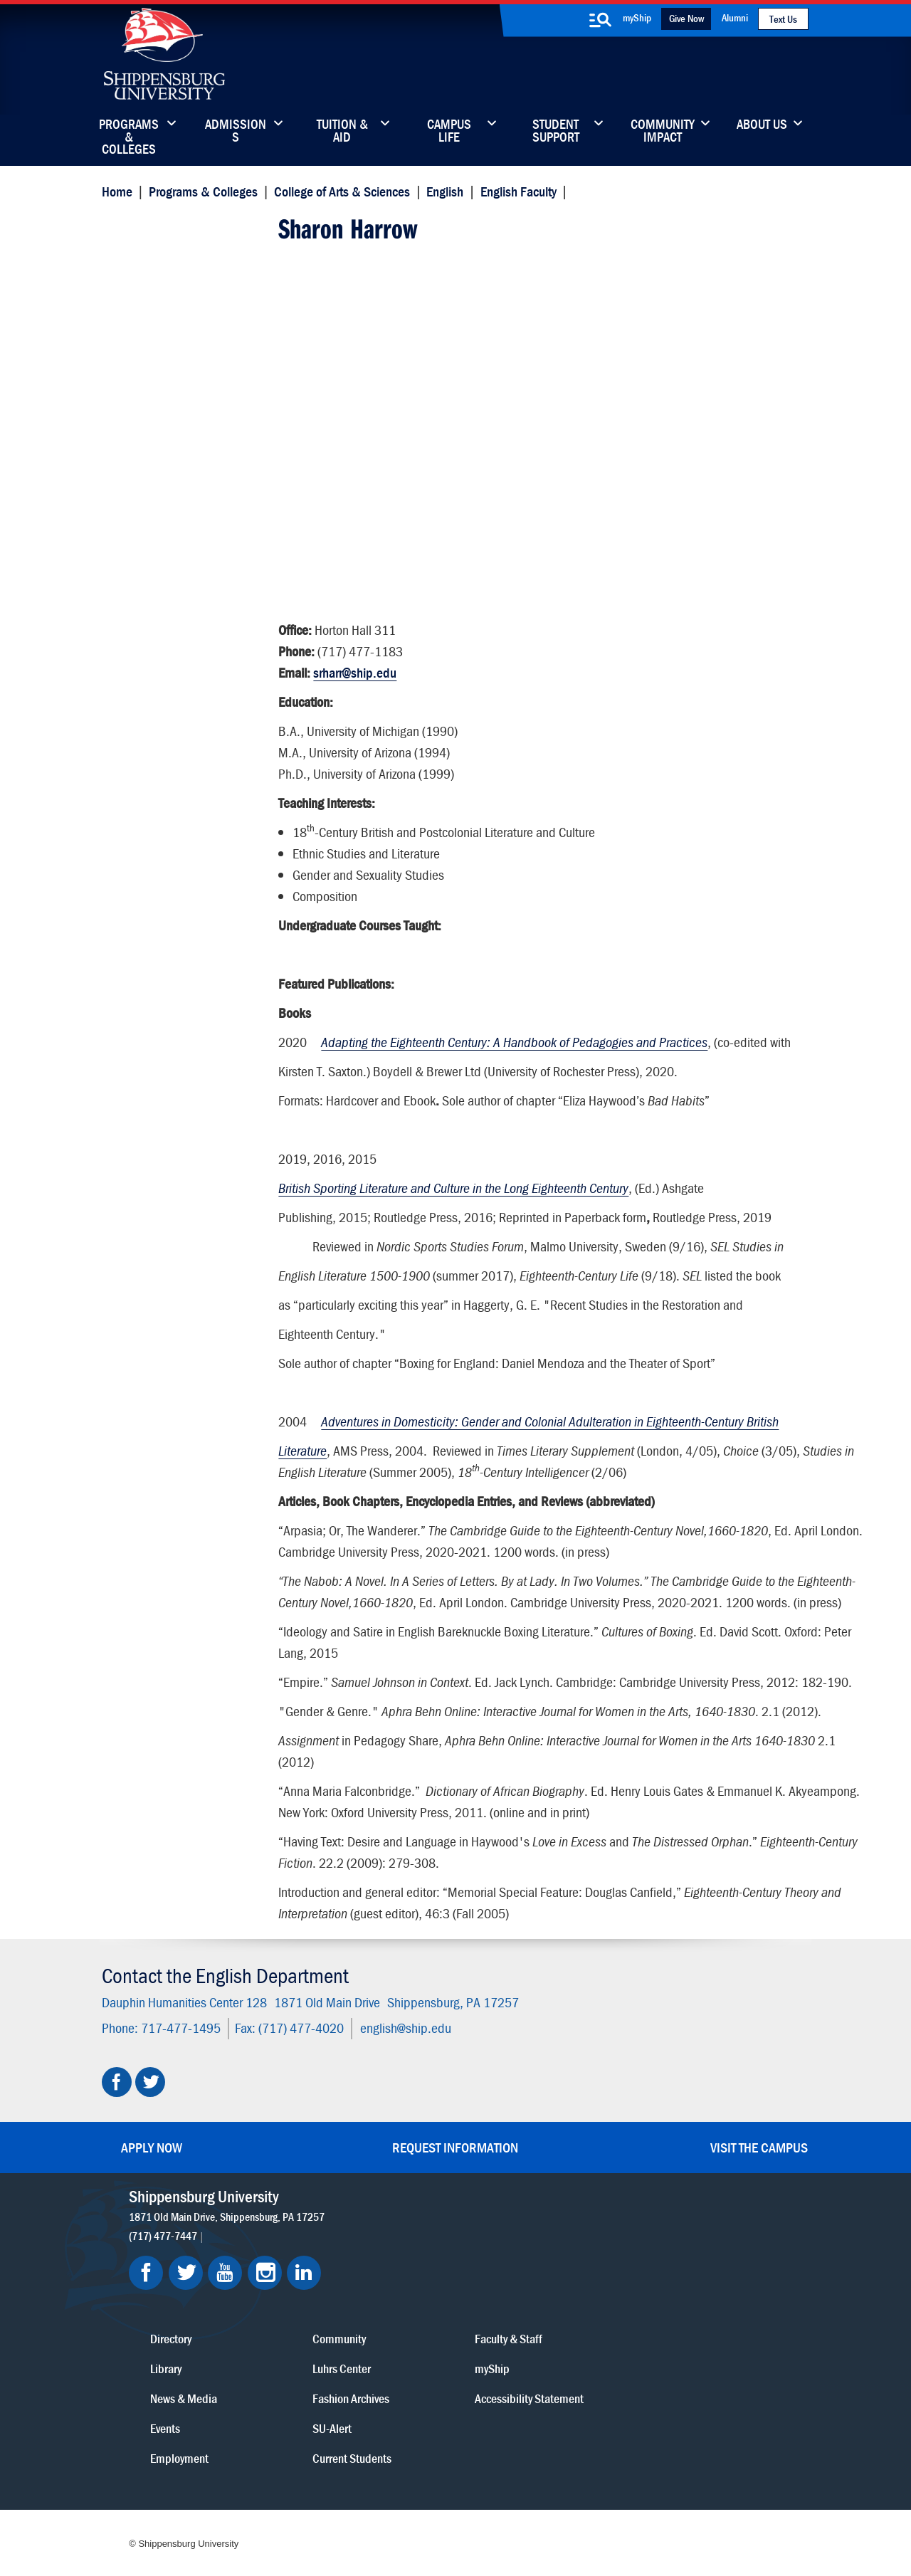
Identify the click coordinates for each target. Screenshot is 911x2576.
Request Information (455, 2197)
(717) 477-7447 (166, 2285)
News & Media (414, 2341)
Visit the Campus (759, 2197)
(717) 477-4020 (298, 2077)
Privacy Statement (277, 2499)
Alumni (735, 17)
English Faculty (516, 190)
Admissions (235, 131)
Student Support (555, 131)
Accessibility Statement (685, 2341)
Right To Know (532, 2499)
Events (396, 2370)
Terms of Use (357, 2499)
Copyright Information (443, 2499)
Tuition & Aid (342, 131)
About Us (762, 125)
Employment (410, 2400)
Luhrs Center (536, 2311)
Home (114, 190)
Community (533, 2281)
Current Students (546, 2400)
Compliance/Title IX (347, 2513)
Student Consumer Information (465, 2513)
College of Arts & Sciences (339, 190)
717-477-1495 (178, 2077)
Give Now (686, 18)
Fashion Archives (545, 2341)
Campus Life (449, 131)
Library (397, 2311)
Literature (302, 1444)
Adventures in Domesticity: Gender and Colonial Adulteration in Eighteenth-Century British (549, 1415)
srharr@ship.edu (354, 666)
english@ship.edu (402, 2077)
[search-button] (600, 20)
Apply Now (151, 2197)
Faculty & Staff (665, 2281)
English (442, 190)
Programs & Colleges (129, 131)
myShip (637, 17)
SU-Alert (526, 2370)
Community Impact (663, 131)
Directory (402, 2281)
